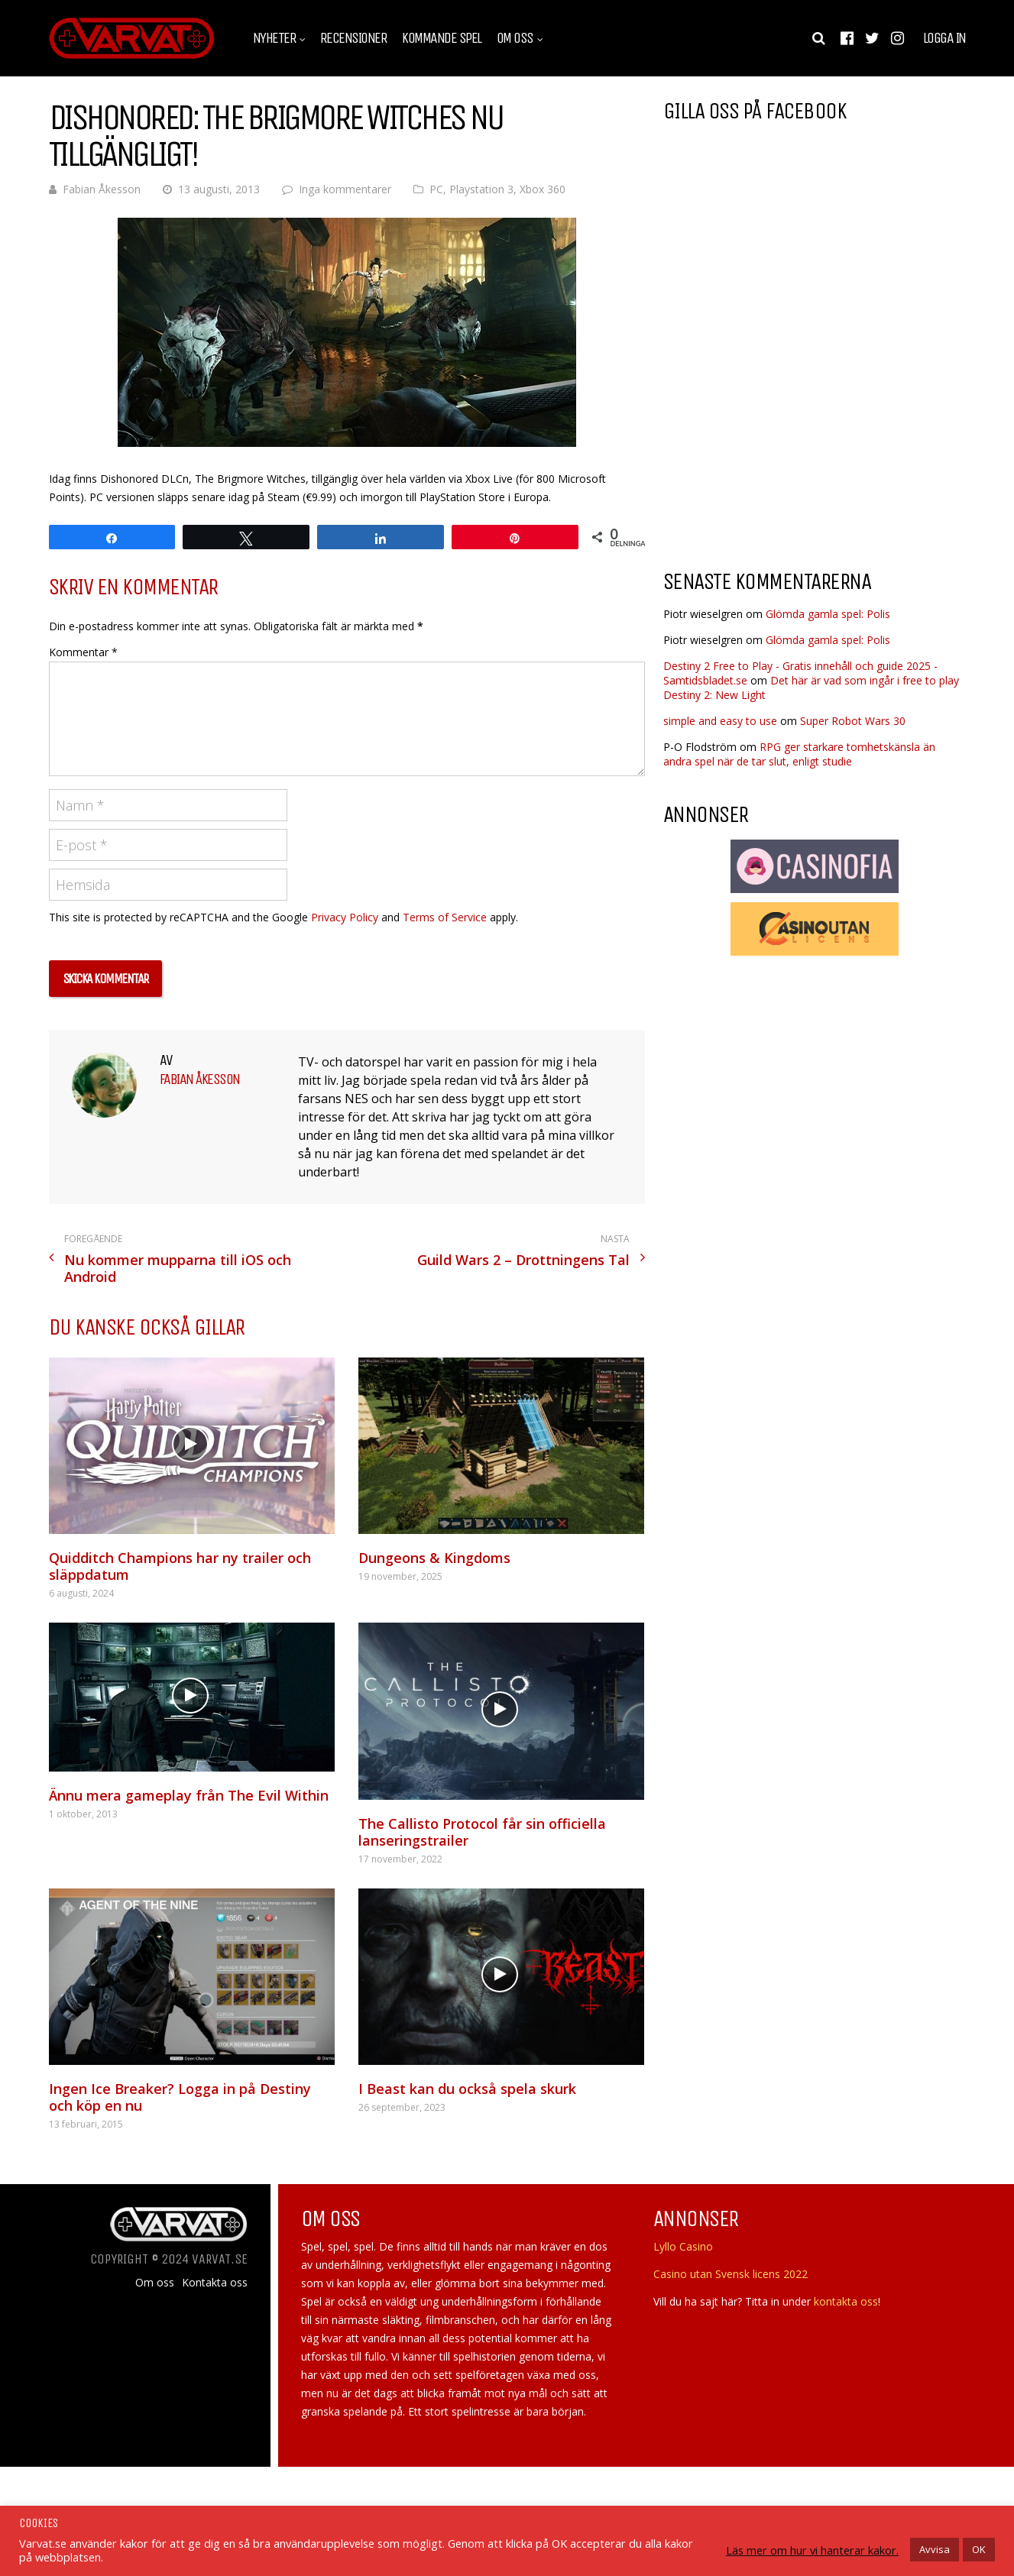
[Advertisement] (791, 435)
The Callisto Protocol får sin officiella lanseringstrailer (482, 1831)
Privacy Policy (344, 917)
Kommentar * (83, 652)
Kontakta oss (215, 2282)
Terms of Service (445, 917)
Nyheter (274, 38)
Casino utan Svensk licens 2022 (730, 2274)
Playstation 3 (481, 189)
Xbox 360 (542, 189)
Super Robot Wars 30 (852, 721)
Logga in (944, 38)
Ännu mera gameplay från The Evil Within (189, 1795)
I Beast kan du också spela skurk (467, 2088)
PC (436, 189)
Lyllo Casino (683, 2246)
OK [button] (979, 2549)
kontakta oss (846, 2301)
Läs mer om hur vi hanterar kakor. (812, 2550)
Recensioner (353, 38)
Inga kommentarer (345, 189)
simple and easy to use (720, 721)
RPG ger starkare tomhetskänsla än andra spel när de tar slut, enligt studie (799, 754)
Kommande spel (441, 38)
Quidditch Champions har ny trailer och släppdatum (180, 1566)
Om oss (515, 38)
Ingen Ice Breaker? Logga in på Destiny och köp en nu (180, 2097)
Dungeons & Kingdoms (434, 1558)
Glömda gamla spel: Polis (828, 614)
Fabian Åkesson (102, 189)
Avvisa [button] (934, 2549)
